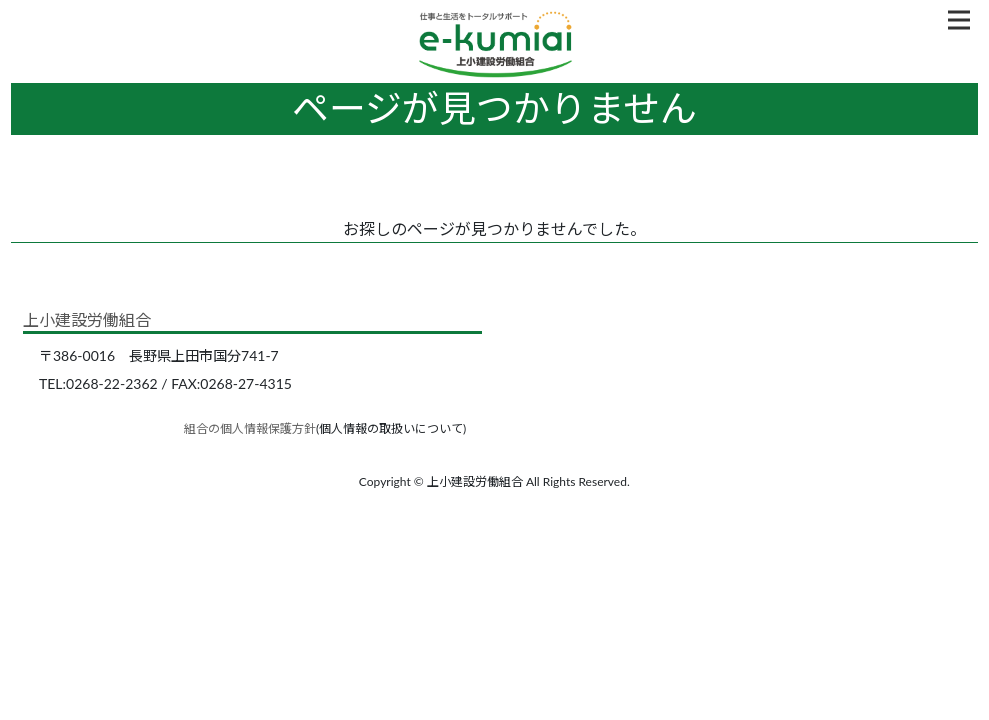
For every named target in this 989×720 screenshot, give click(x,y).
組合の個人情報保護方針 (250, 428)
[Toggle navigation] (959, 20)
